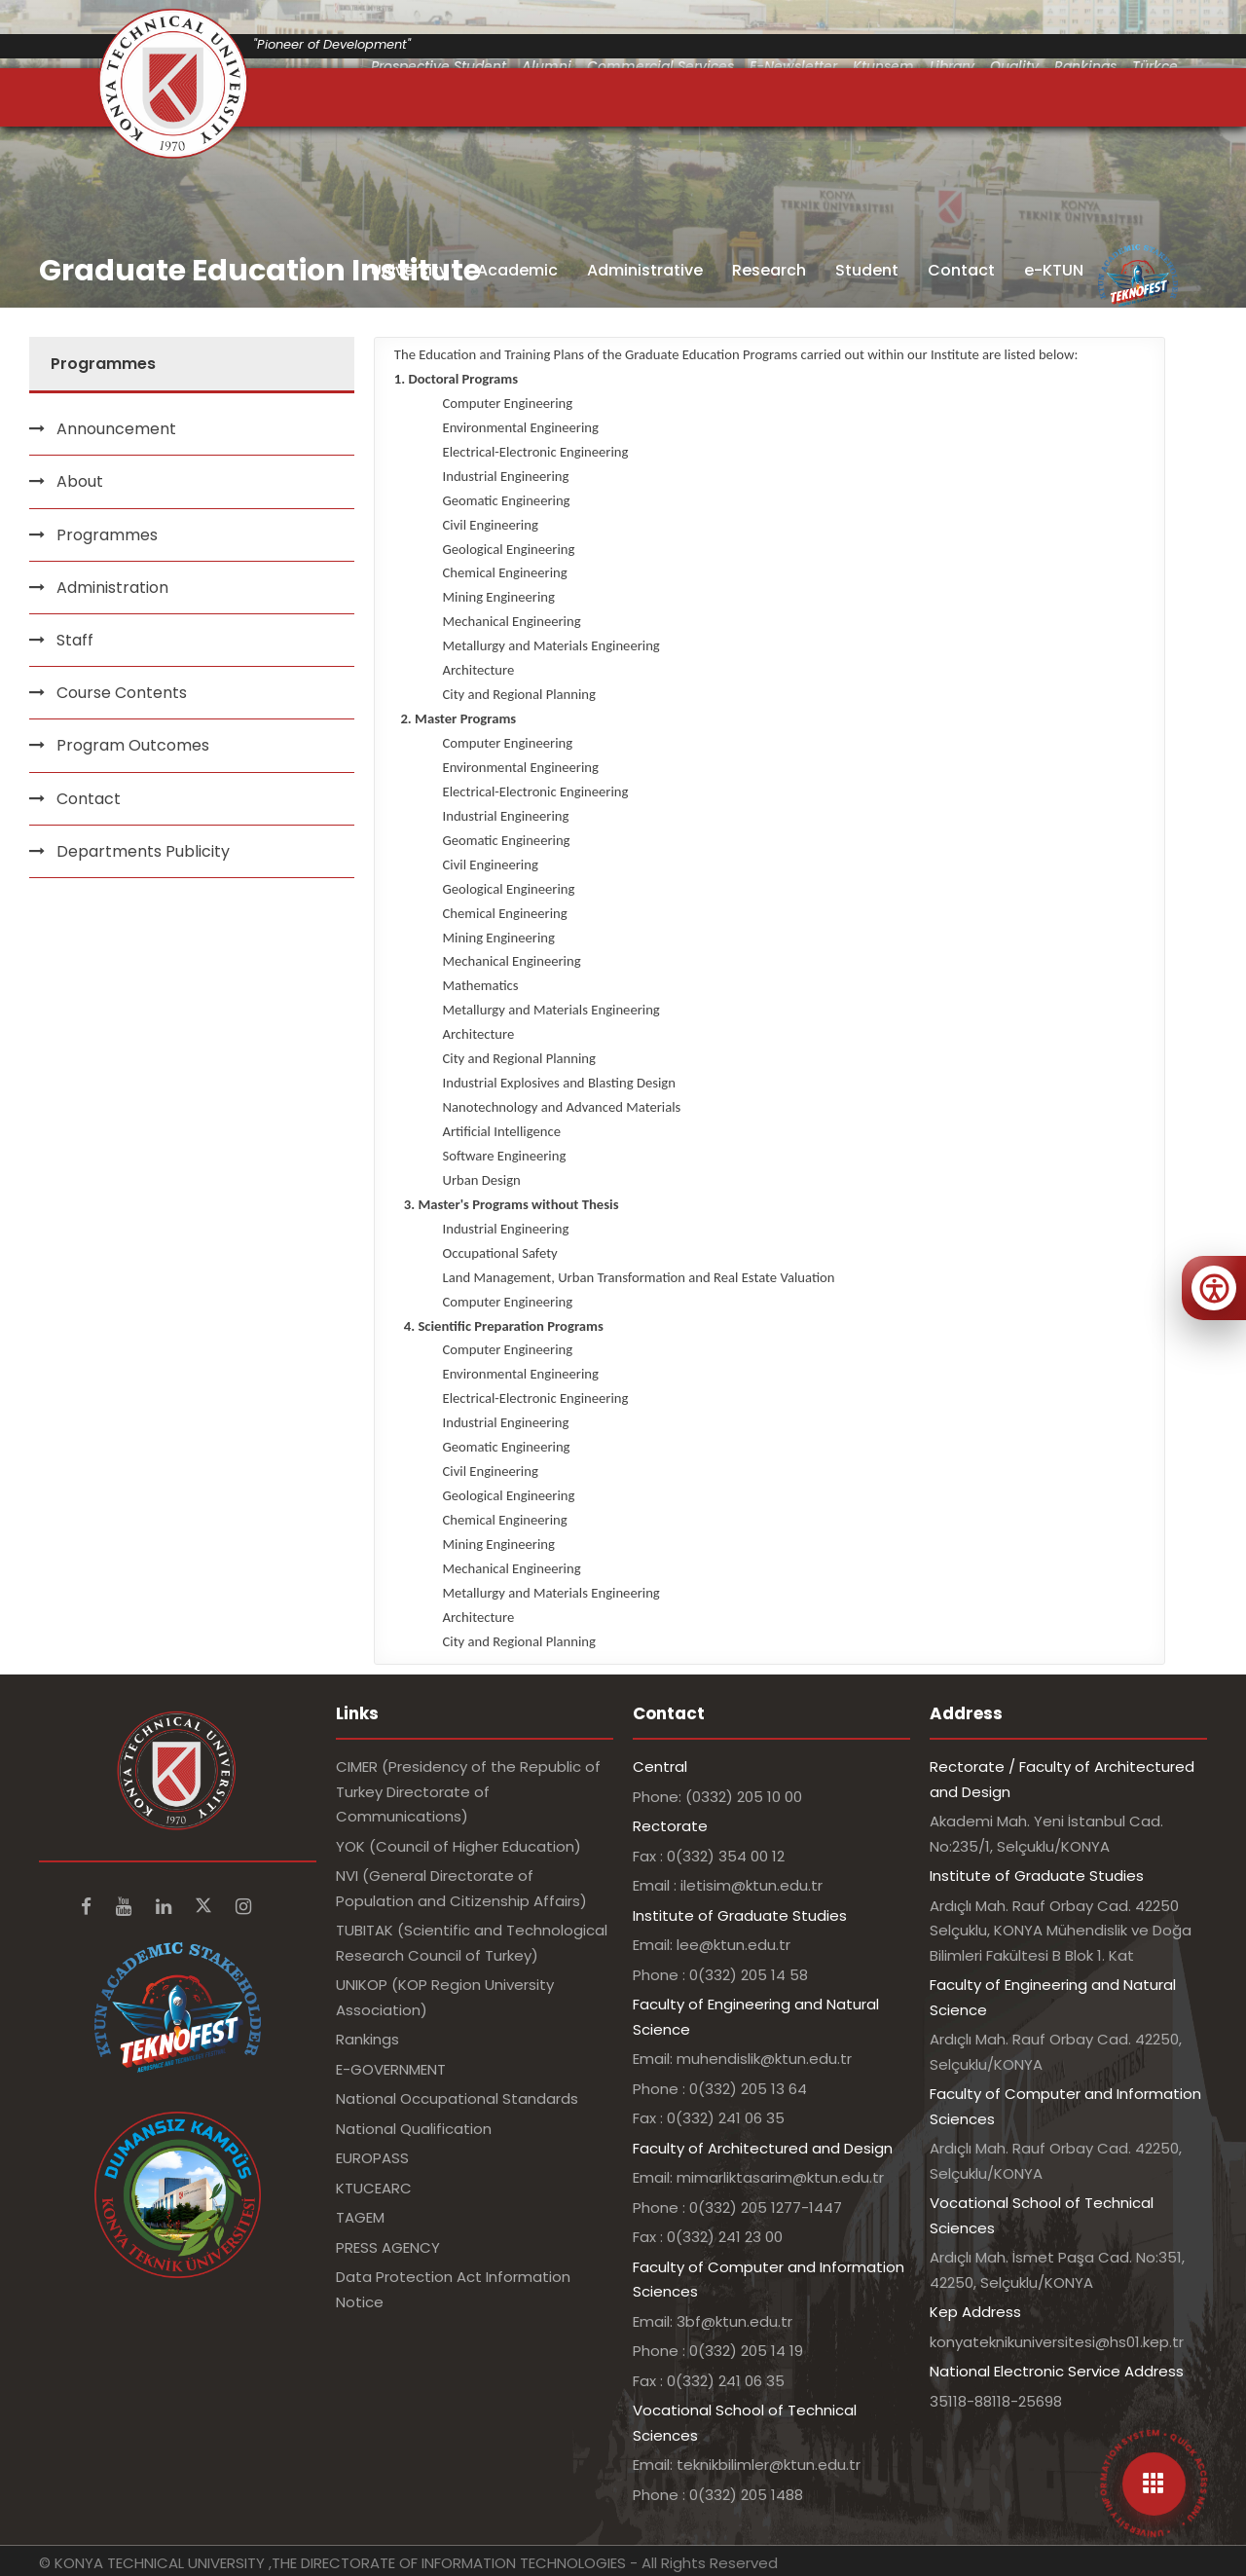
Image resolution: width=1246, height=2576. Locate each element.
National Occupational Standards (457, 2098)
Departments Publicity (143, 851)
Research (769, 270)
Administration (112, 587)
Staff (74, 640)
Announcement (116, 429)
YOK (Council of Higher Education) (458, 1846)
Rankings (367, 2039)
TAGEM (360, 2217)
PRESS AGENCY (388, 2247)
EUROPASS (372, 2158)
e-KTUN (1053, 270)
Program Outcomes (132, 745)
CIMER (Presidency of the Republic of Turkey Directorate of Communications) (468, 1791)
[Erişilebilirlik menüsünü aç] (1214, 1288)
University (409, 270)
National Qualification (414, 2128)
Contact (961, 270)
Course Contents (121, 692)
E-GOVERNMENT (391, 2069)
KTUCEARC (374, 2188)
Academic (517, 270)
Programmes (107, 535)
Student (866, 270)
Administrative (645, 270)
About (79, 481)
